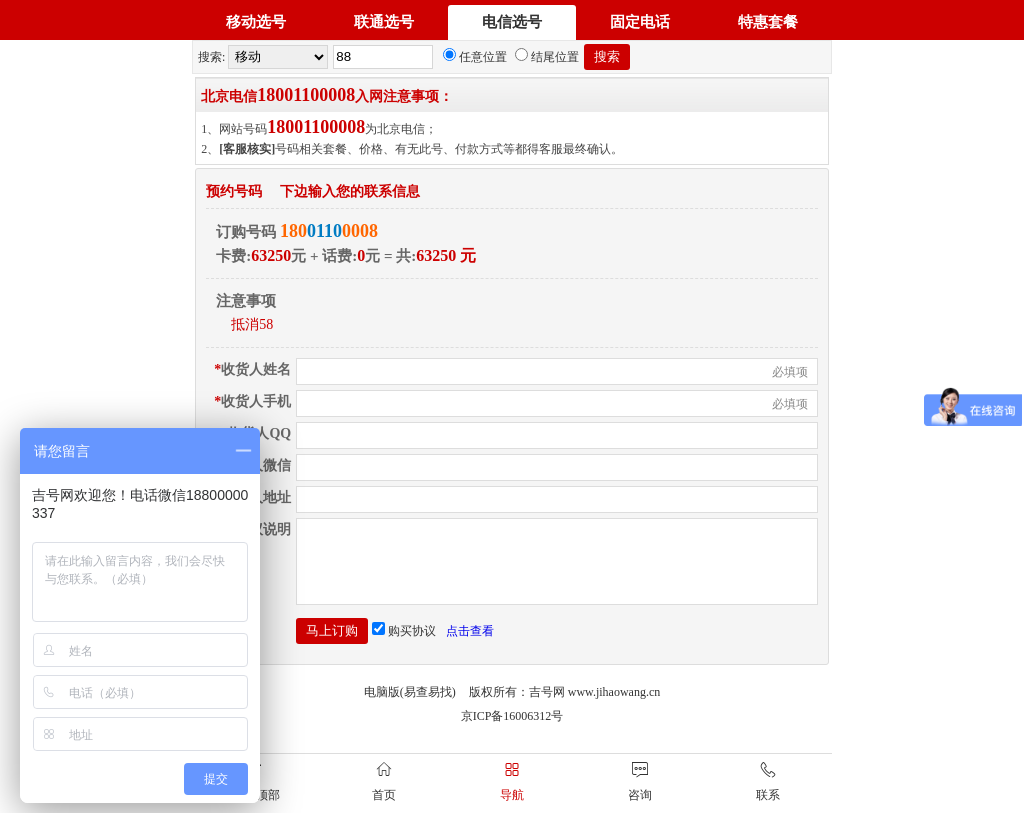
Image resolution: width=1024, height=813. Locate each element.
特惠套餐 (768, 22)
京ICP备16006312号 (512, 731)
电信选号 (512, 22)
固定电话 (640, 22)
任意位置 (475, 57)
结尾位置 (547, 57)
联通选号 (384, 22)
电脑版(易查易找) (410, 707)
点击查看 (470, 646)
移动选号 (256, 22)
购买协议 (404, 646)
